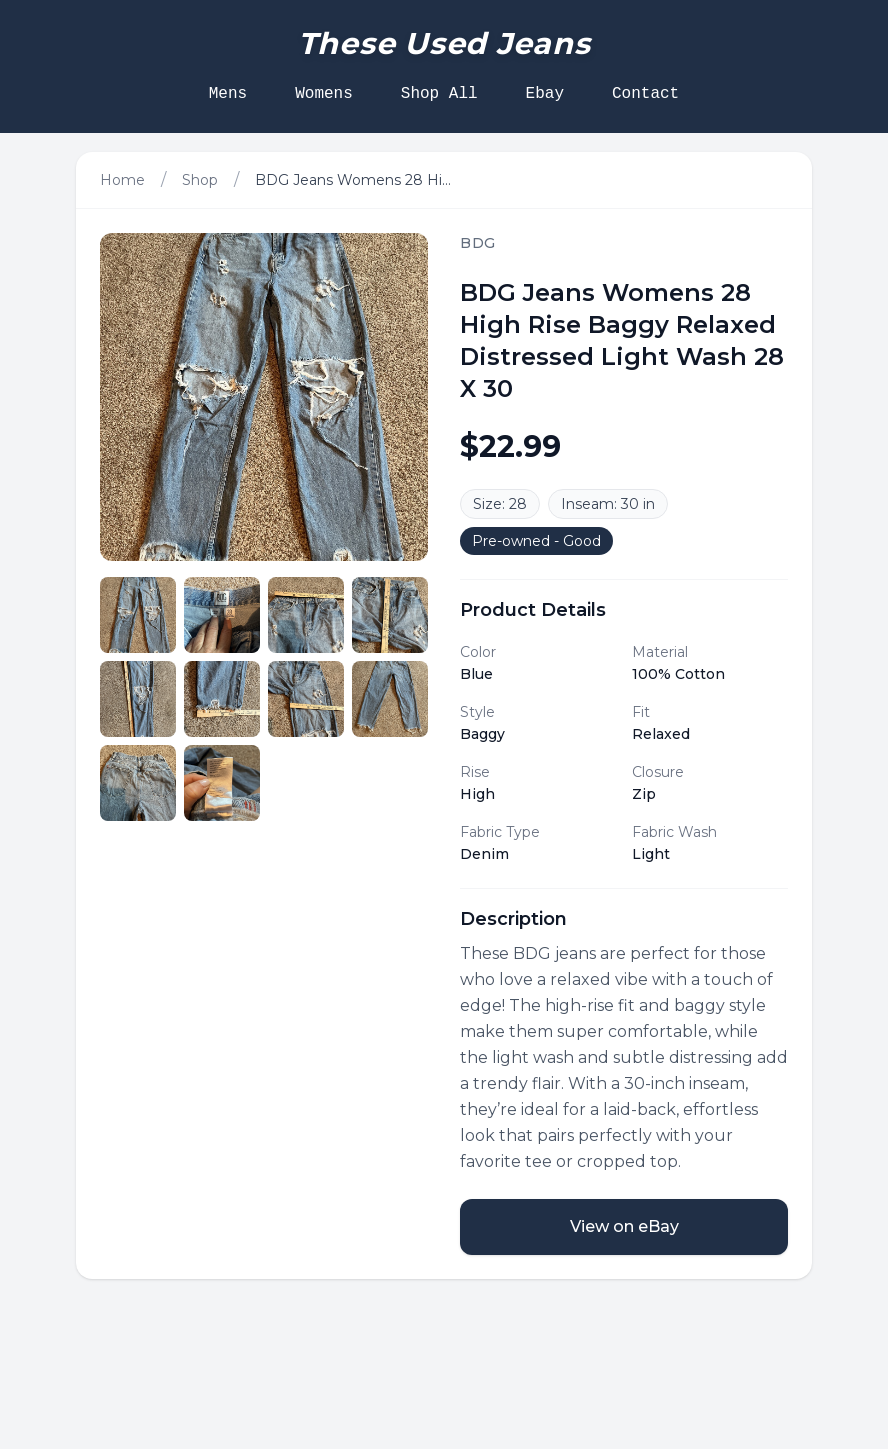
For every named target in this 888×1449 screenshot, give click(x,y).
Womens (324, 94)
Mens (228, 94)
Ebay (545, 94)
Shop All (439, 94)
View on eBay (624, 1226)
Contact (645, 94)
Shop (200, 180)
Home (122, 180)
